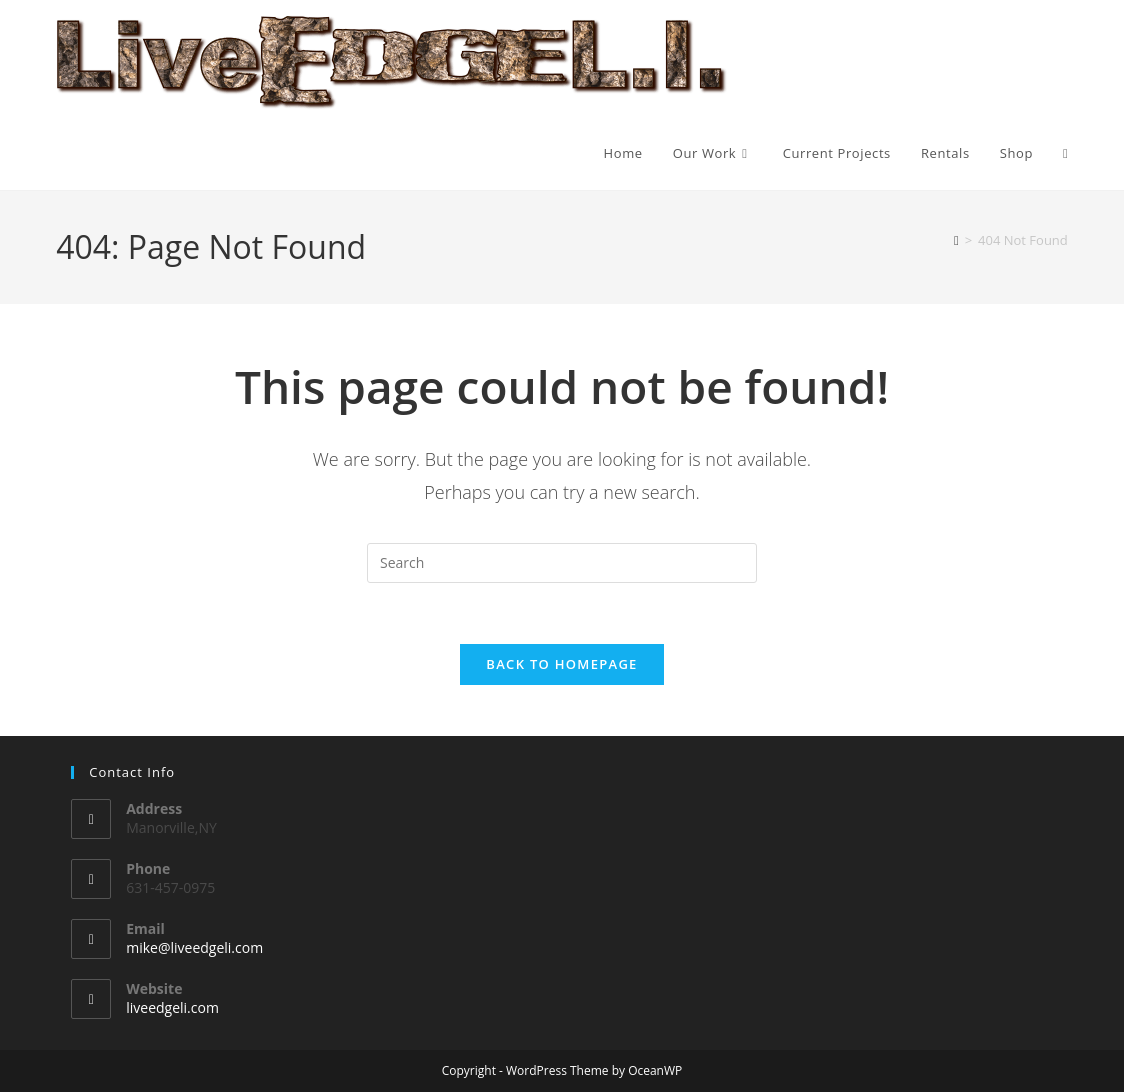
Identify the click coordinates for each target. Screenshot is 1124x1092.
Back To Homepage (561, 664)
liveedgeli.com (172, 1007)
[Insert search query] (562, 563)
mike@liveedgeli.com (194, 947)
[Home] (956, 240)
